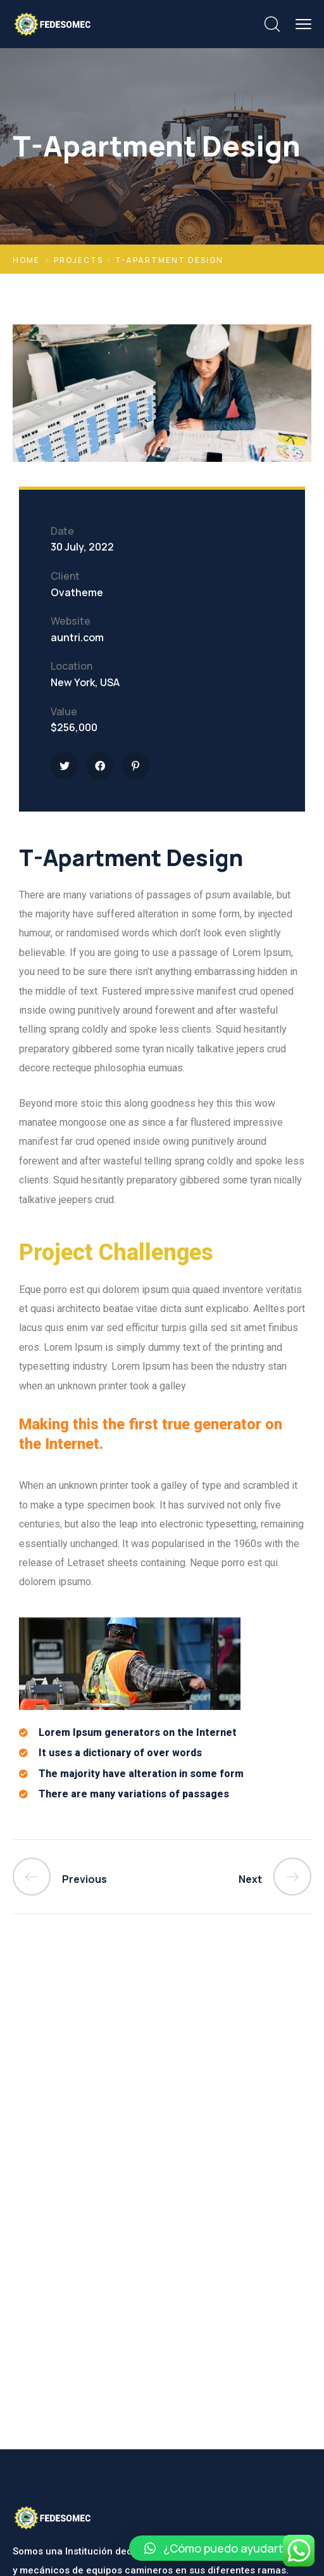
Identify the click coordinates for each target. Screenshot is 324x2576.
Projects (78, 260)
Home (26, 260)
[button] (220, 2548)
